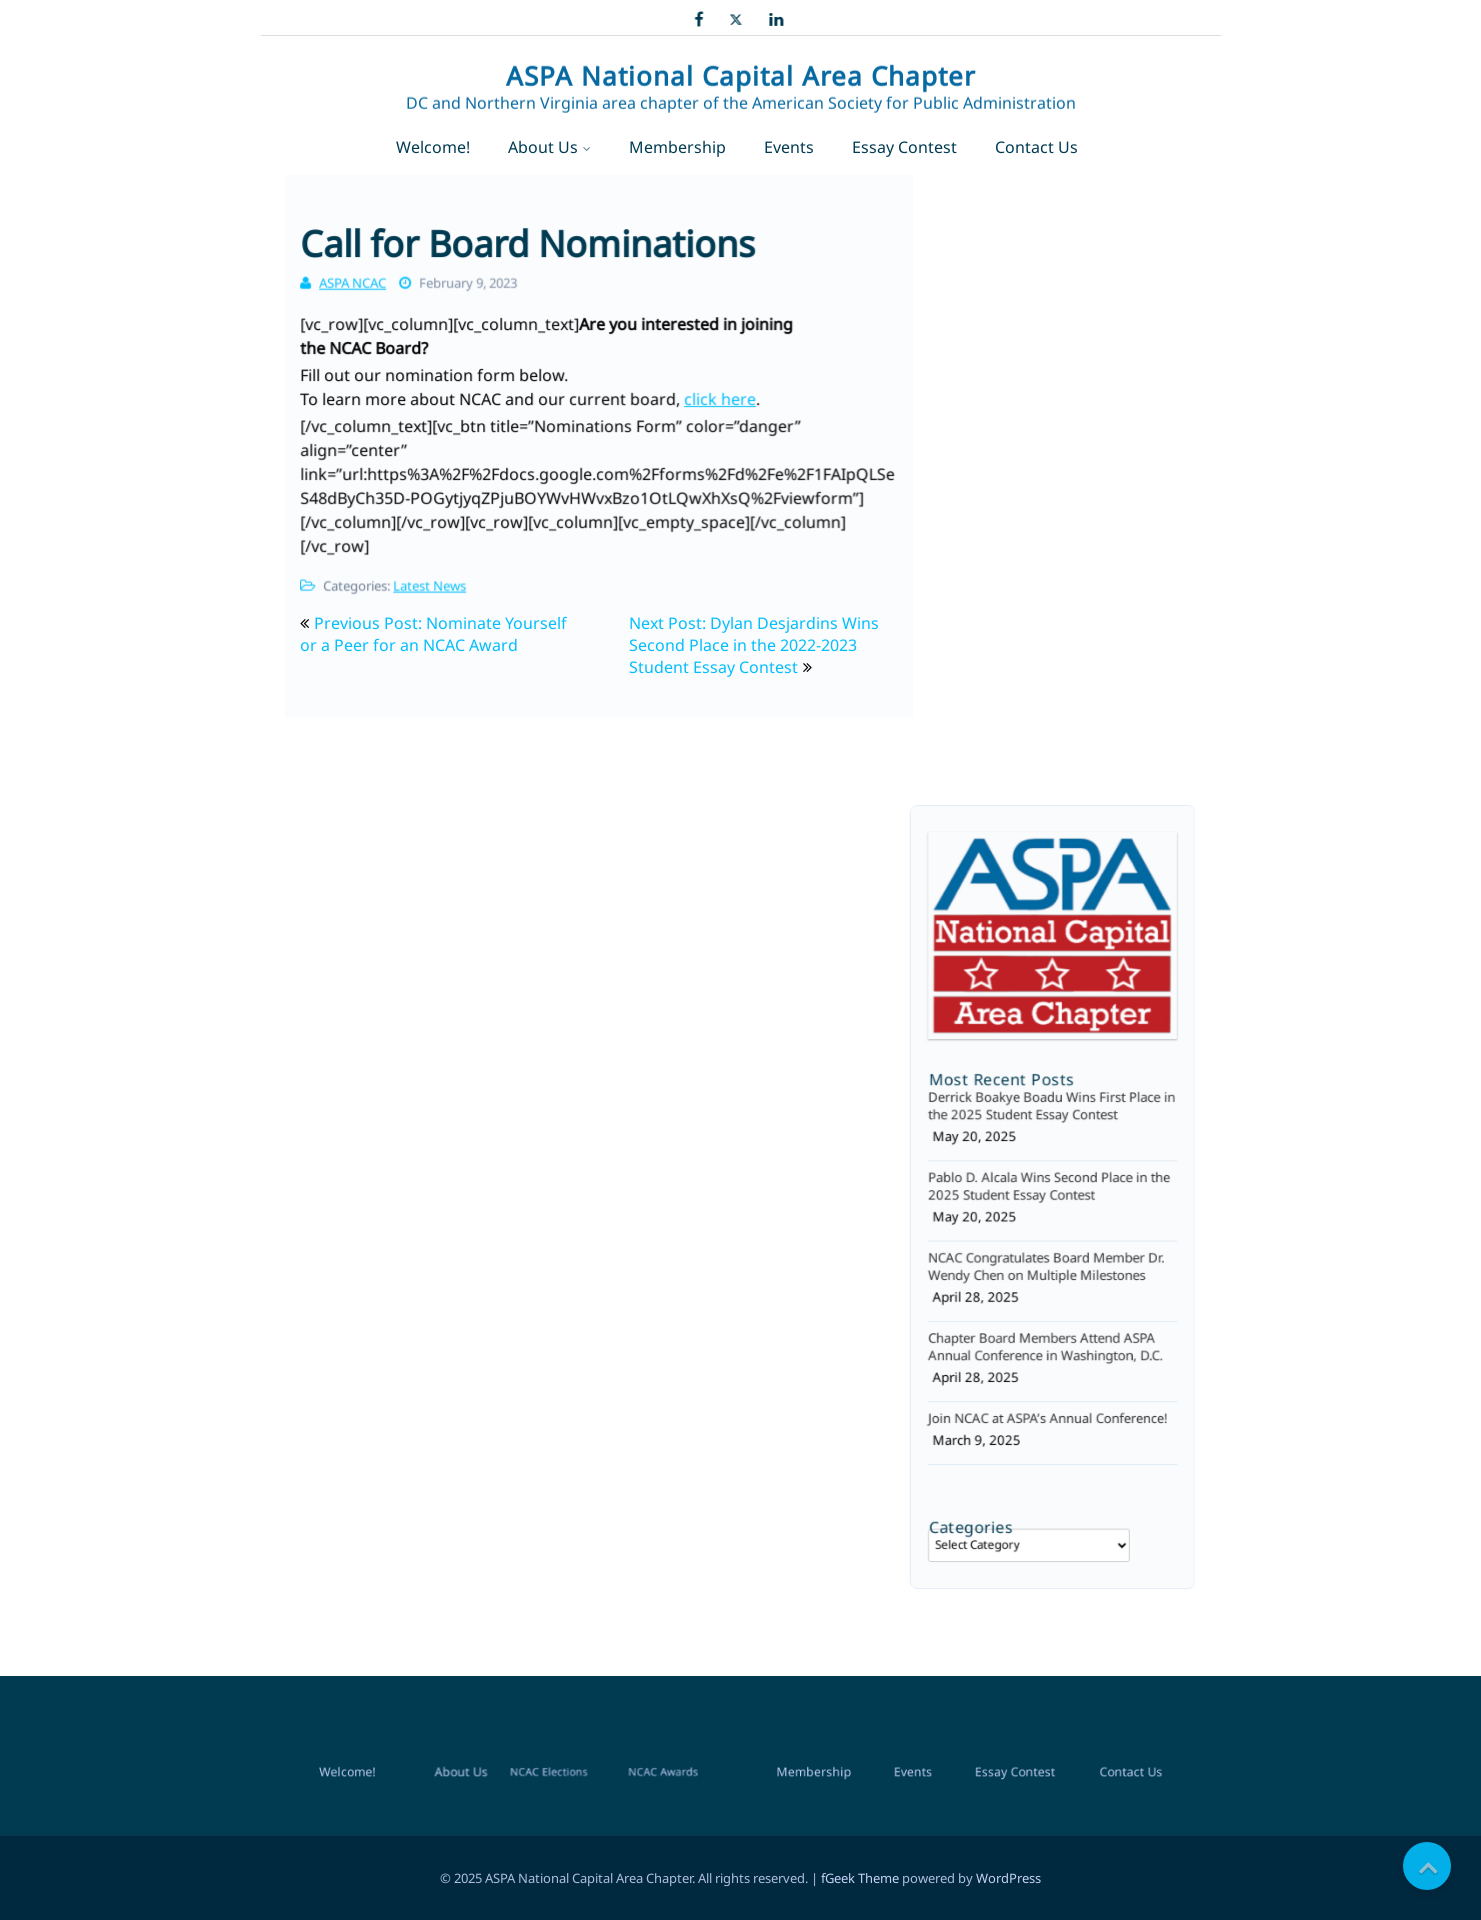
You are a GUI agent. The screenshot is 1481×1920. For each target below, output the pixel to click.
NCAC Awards (645, 1358)
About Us (543, 147)
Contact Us (1036, 147)
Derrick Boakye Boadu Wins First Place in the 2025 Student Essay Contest (1051, 1123)
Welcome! (433, 147)
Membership (677, 147)
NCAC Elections (553, 1358)
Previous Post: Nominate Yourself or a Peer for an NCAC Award (433, 634)
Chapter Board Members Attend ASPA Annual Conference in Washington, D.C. (1046, 1317)
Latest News (433, 573)
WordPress (1008, 1878)
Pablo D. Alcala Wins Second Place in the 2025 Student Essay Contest (1049, 1188)
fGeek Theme (860, 1878)
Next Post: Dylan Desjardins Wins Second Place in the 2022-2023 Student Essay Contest (754, 645)
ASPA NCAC (357, 276)
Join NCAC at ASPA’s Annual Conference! (1048, 1375)
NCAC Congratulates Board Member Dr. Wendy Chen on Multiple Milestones (1047, 1252)
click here (717, 400)
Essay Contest (904, 147)
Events (789, 147)
